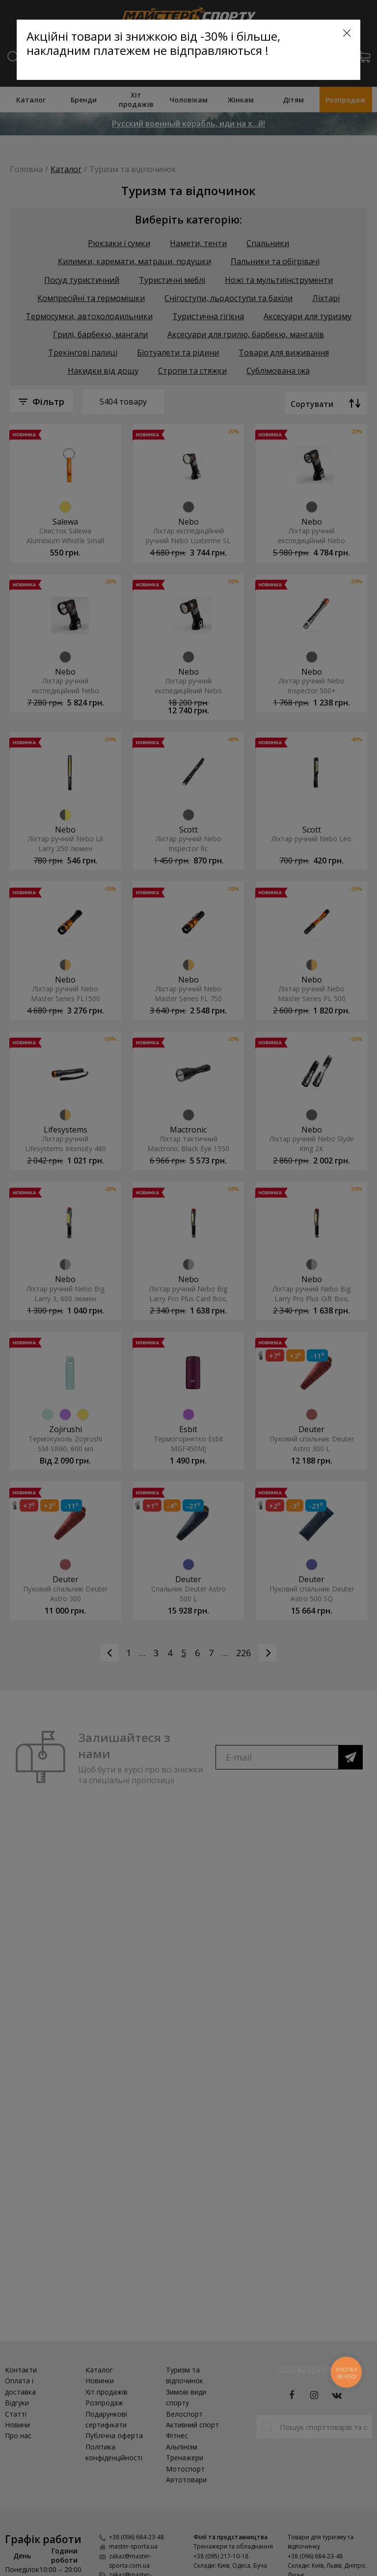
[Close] (346, 33)
